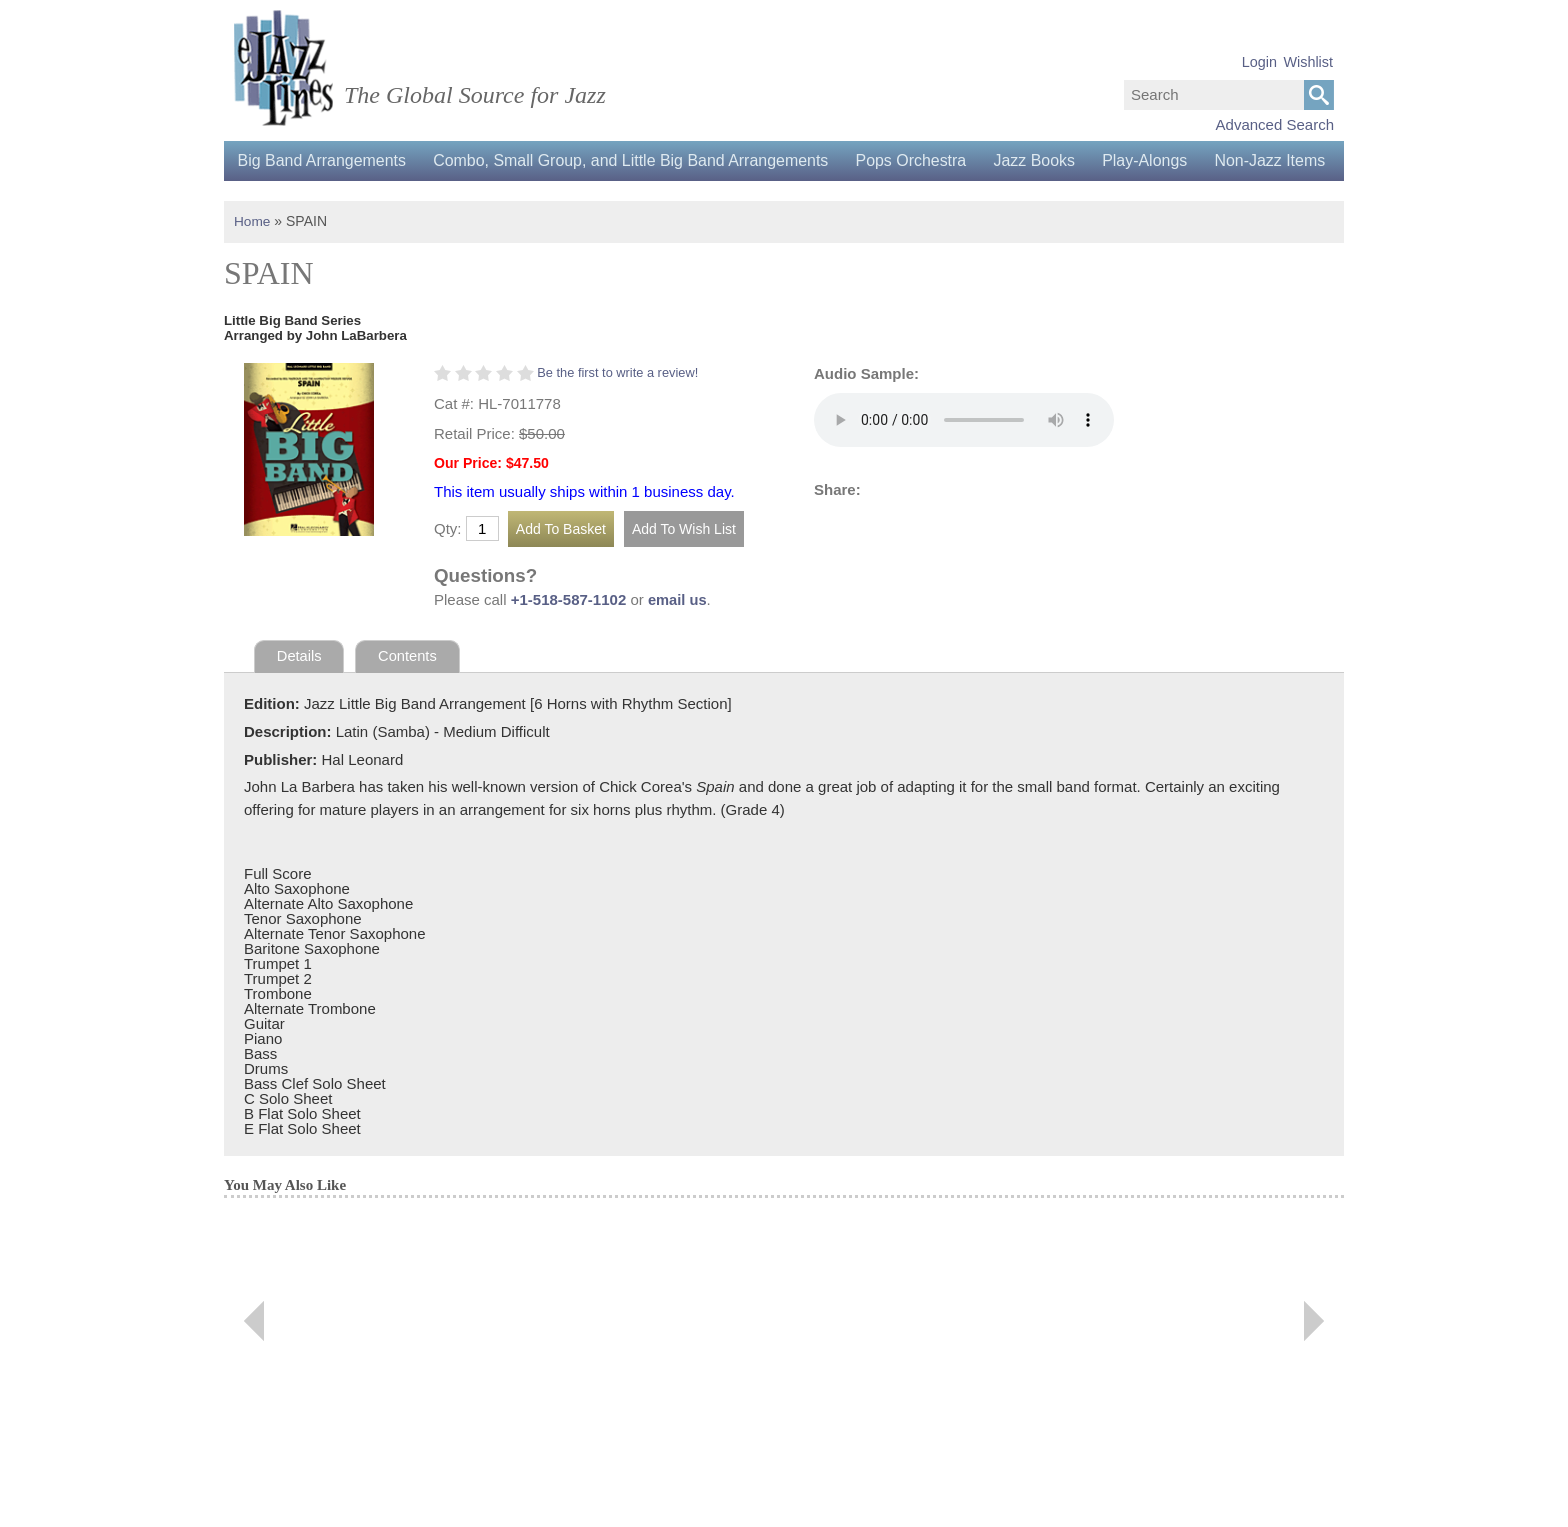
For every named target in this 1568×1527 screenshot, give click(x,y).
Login (1259, 62)
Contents (409, 695)
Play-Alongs (1160, 160)
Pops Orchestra (920, 160)
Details (300, 695)
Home (252, 261)
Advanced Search (1275, 124)
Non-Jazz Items (294, 200)
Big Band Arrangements (323, 160)
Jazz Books (1047, 160)
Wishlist (1308, 62)
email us (678, 639)
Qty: (448, 567)
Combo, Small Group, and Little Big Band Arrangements (636, 160)
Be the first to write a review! (619, 411)
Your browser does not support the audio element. (964, 459)
